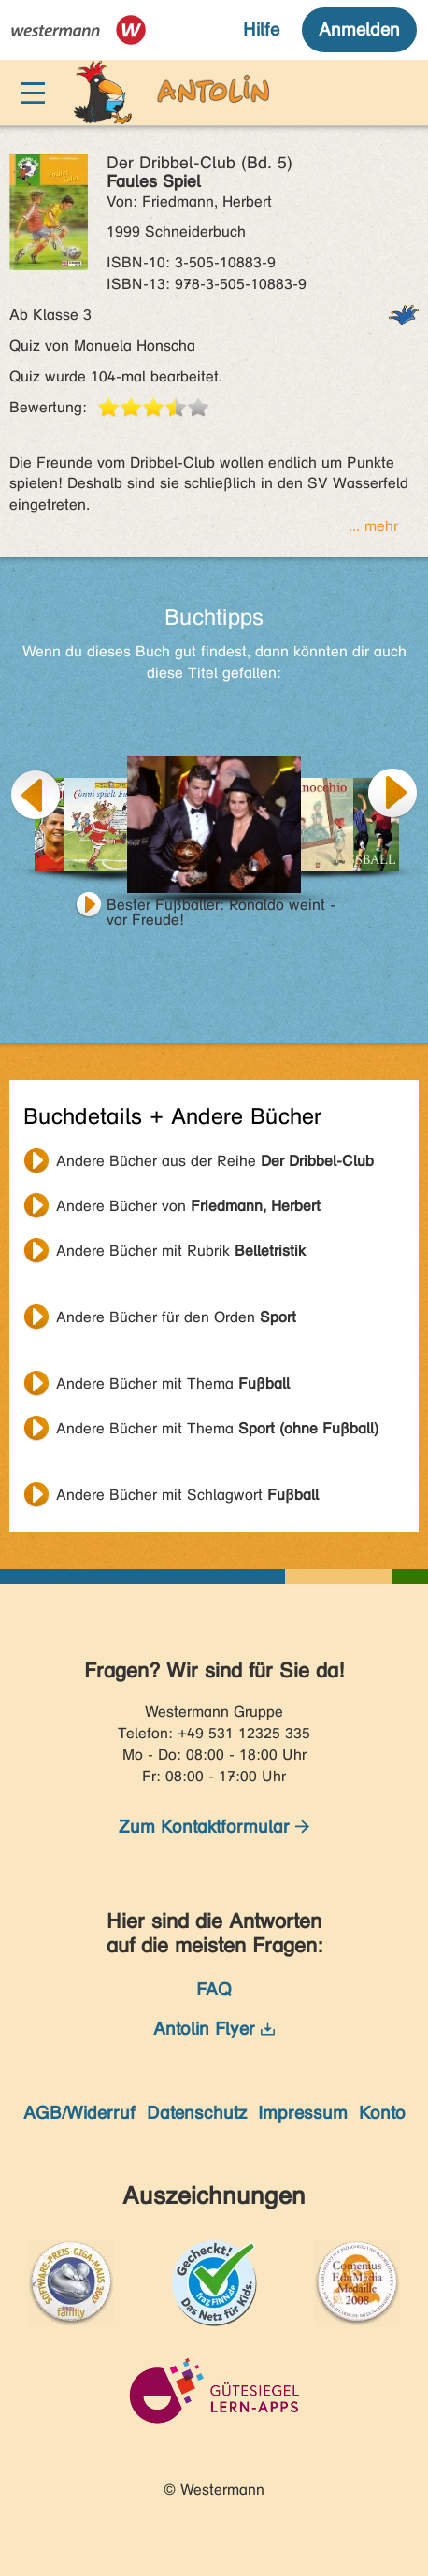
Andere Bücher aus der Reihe (215, 1161)
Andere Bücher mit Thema (173, 1383)
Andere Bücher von (188, 1206)
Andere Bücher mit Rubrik (181, 1250)
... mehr (373, 526)
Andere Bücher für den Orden (176, 1317)
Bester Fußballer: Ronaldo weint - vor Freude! (221, 907)
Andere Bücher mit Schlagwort (187, 1495)
